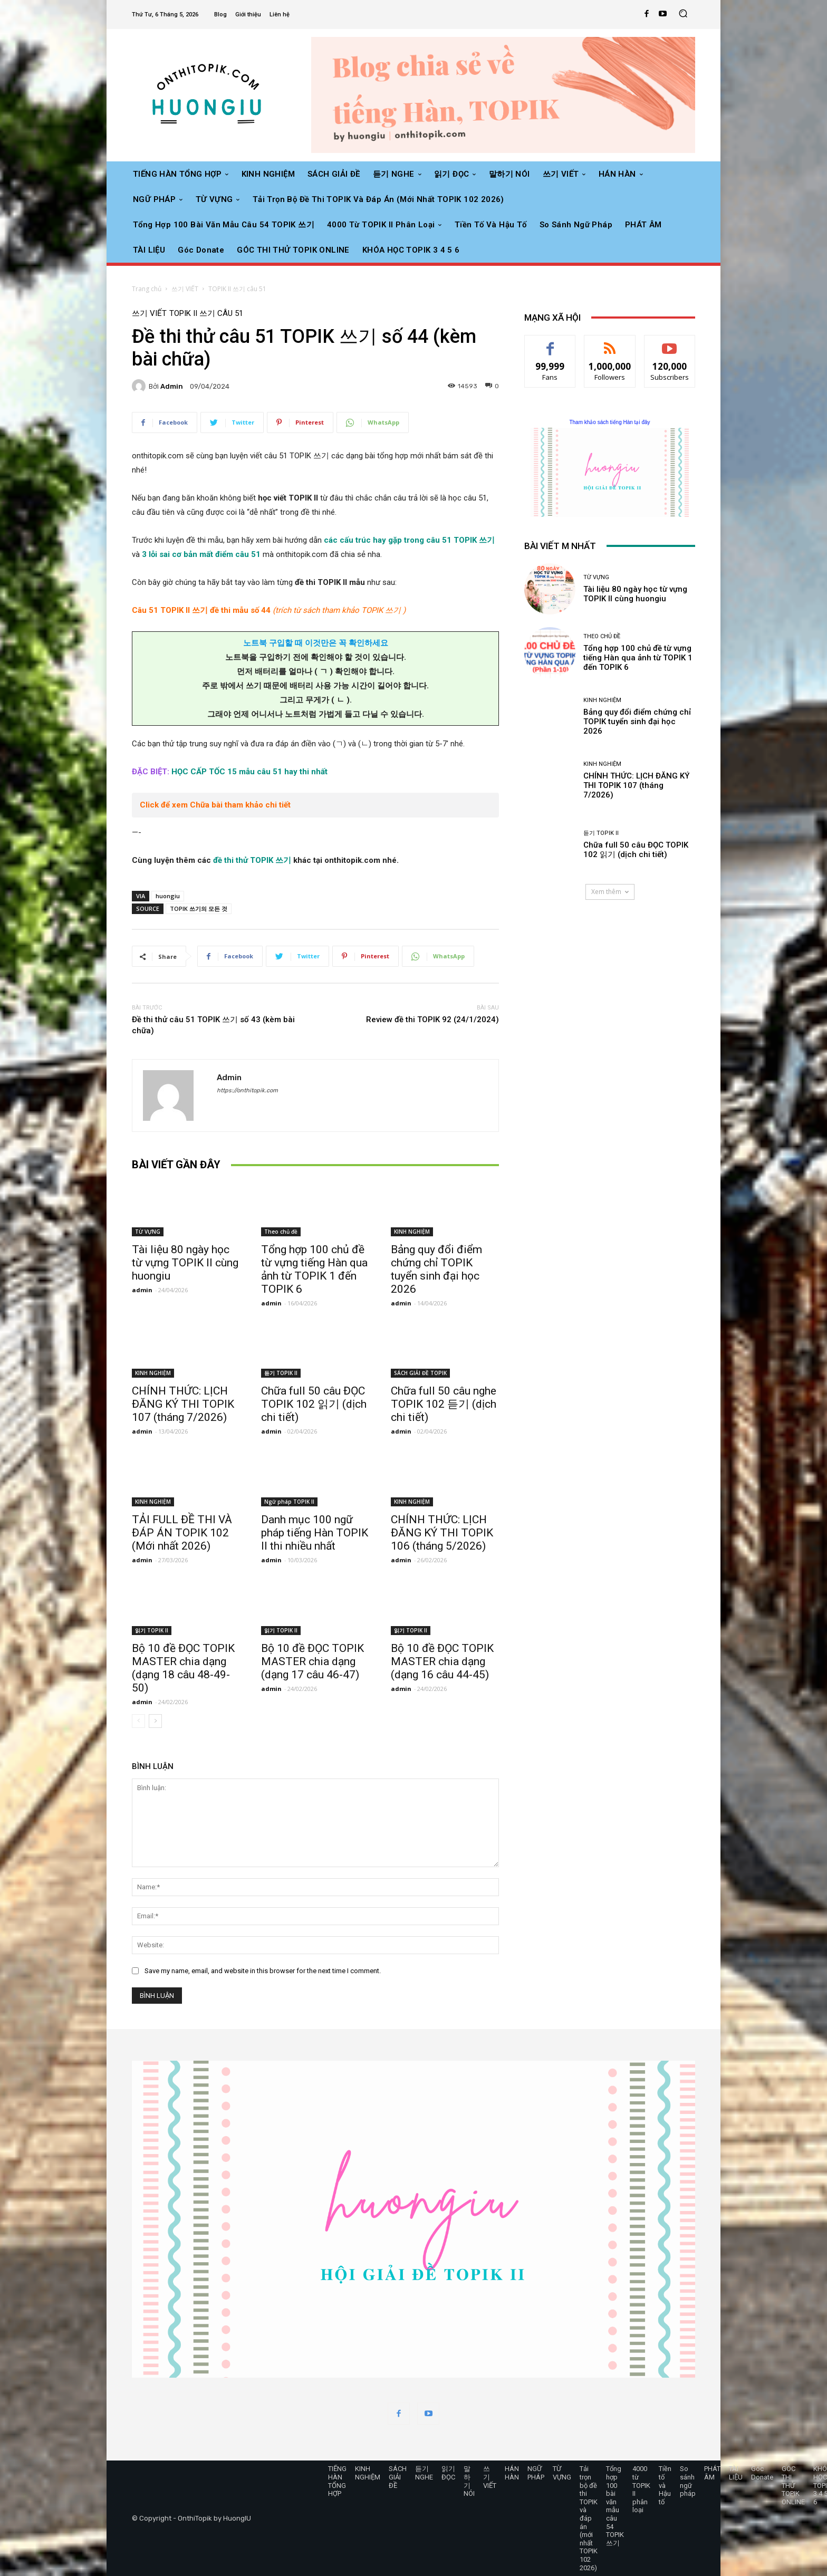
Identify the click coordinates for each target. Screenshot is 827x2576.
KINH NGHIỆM (412, 1231)
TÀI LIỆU (736, 2473)
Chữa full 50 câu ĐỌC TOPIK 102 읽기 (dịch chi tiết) (314, 1404)
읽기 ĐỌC (448, 2473)
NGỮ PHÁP (535, 2473)
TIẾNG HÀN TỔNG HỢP (337, 2481)
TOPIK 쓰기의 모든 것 (198, 908)
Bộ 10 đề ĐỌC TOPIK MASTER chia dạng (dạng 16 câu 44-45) (442, 1661)
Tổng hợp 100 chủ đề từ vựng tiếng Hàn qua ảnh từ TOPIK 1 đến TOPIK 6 (314, 1269)
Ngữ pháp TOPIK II (289, 1501)
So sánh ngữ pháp (688, 2481)
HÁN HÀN (512, 2473)
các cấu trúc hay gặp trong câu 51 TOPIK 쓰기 (409, 540)
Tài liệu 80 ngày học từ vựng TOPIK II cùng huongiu (185, 1262)
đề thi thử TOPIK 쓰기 (252, 860)
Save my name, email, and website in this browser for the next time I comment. (263, 1971)
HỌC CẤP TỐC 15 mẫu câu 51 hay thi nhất (249, 771)
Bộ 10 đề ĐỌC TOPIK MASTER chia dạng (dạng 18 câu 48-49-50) (183, 1668)
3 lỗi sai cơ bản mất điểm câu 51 (201, 554)
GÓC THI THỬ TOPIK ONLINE (793, 2485)
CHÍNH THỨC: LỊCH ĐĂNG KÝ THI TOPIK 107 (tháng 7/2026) (183, 1404)
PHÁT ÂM (712, 2473)
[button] (682, 14)
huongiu (168, 896)
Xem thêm (610, 891)
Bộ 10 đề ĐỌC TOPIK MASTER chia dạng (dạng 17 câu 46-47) (312, 1661)
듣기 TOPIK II (280, 1373)
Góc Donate (762, 2473)
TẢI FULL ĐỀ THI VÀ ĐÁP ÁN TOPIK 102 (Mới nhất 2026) (182, 1532)
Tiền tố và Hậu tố (665, 2485)
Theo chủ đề (280, 1231)
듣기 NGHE (424, 2473)
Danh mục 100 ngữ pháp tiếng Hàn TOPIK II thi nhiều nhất (314, 1532)
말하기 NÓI (469, 2481)
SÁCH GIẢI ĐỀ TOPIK (420, 1373)
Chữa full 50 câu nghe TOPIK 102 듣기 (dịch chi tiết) (443, 1404)
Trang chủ (146, 288)
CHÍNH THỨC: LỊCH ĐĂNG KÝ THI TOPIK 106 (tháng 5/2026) (442, 1532)
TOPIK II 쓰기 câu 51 (237, 288)
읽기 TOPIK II (151, 1630)
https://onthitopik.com (247, 1090)
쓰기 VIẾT (184, 288)
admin (171, 386)
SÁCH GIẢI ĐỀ (398, 2477)
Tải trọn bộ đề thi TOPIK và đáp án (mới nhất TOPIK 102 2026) (589, 2518)
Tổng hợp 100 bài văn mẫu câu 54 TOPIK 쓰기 (615, 2505)
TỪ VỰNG (147, 1231)
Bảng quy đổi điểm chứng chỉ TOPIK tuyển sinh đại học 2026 (436, 1269)
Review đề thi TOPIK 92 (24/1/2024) (432, 1019)
